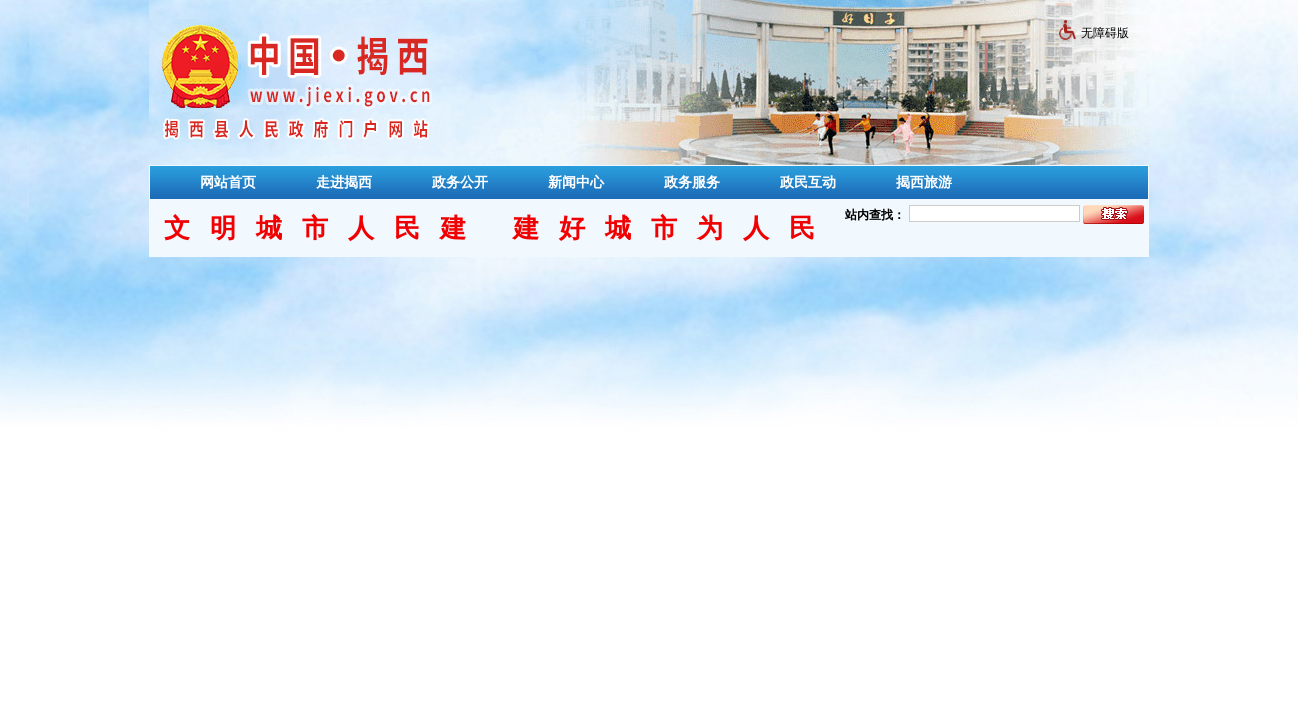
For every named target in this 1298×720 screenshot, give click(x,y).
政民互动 (808, 182)
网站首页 (228, 182)
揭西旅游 (924, 182)
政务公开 (460, 182)
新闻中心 (576, 182)
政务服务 (692, 182)
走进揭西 (344, 182)
